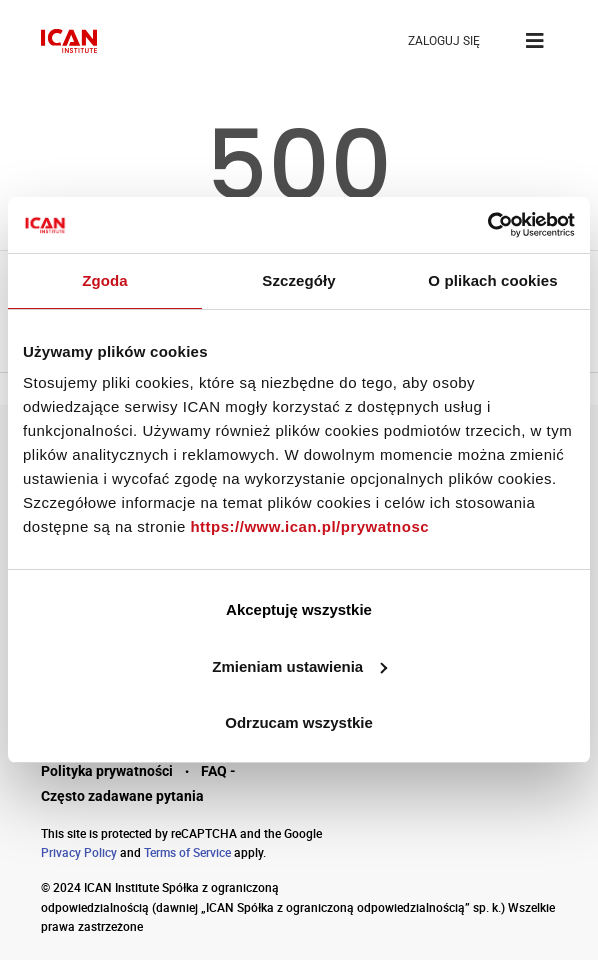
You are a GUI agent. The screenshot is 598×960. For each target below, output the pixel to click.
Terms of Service (187, 852)
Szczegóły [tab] (298, 280)
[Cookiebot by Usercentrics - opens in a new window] (487, 225)
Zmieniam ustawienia (299, 666)
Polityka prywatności (107, 771)
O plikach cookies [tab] (492, 280)
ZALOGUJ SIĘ (444, 41)
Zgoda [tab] (105, 280)
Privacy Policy (79, 852)
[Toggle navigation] (535, 41)
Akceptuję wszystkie (299, 609)
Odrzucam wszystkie (299, 722)
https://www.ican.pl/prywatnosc (309, 526)
